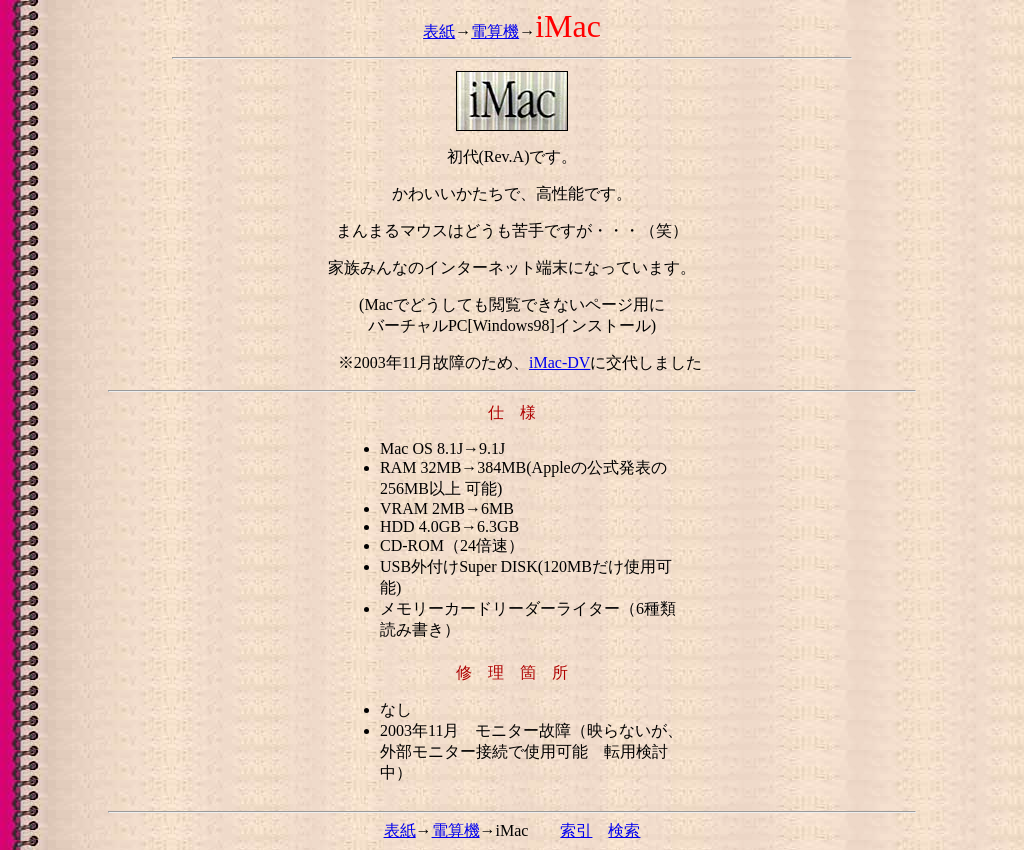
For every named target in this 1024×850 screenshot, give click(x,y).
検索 (624, 830)
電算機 (495, 31)
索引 (576, 830)
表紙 (439, 31)
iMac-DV (559, 362)
